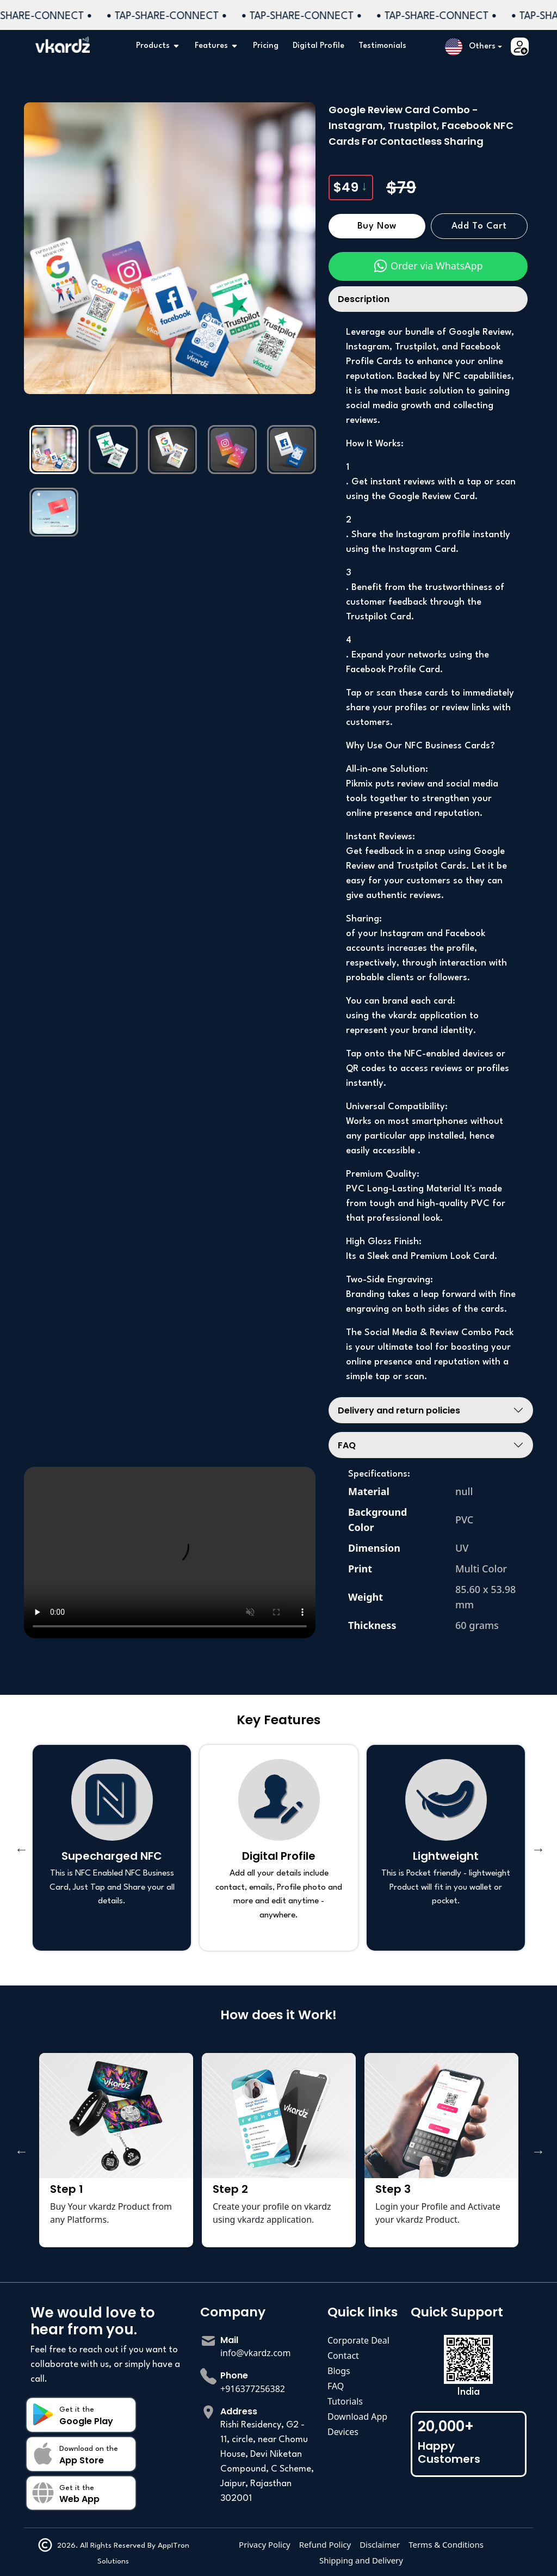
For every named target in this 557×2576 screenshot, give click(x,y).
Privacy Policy (264, 2544)
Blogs (338, 2371)
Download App (357, 2417)
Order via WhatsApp (427, 265)
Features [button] (217, 46)
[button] (473, 47)
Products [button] (158, 46)
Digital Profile (318, 46)
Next (536, 1847)
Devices (342, 2432)
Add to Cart (479, 226)
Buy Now (377, 226)
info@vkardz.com (255, 2353)
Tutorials (345, 2401)
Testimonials (382, 46)
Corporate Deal (358, 2340)
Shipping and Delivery (361, 2560)
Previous (20, 1847)
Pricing (265, 46)
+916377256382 (252, 2389)
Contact (343, 2356)
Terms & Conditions (446, 2544)
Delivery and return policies (399, 1410)
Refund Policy (325, 2544)
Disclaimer (380, 2544)
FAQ (347, 1445)
